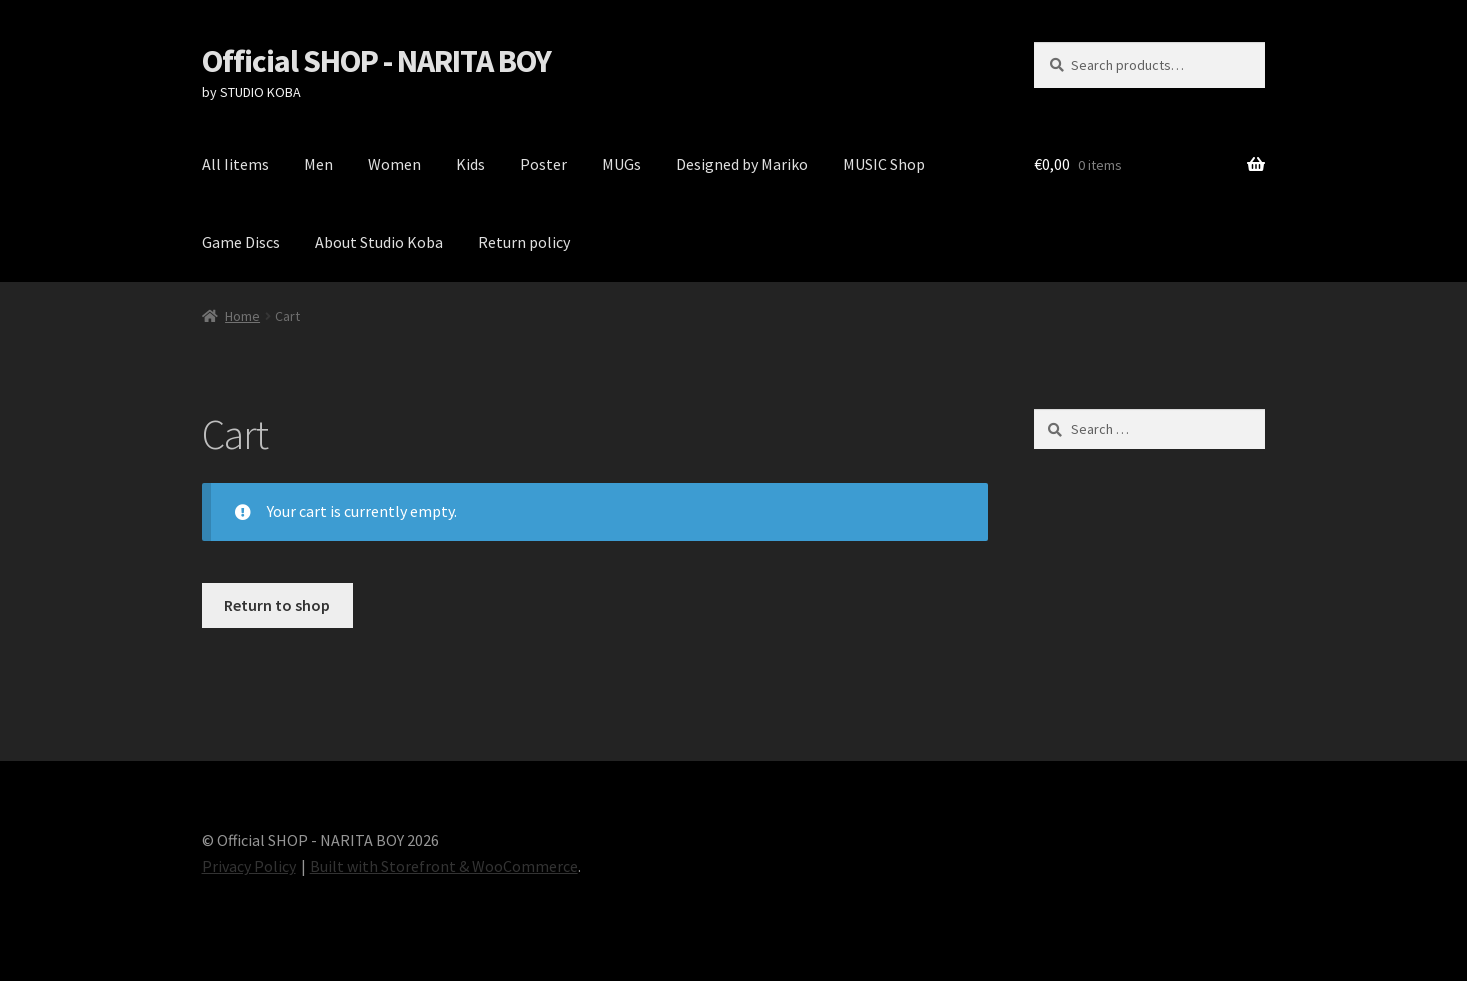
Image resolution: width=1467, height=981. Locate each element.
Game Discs (241, 242)
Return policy (524, 242)
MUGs (621, 164)
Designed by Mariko (742, 164)
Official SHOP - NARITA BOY (376, 61)
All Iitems (235, 164)
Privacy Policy (249, 866)
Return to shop (277, 605)
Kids (470, 164)
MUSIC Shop (884, 164)
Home (242, 316)
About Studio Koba (379, 242)
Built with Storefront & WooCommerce (444, 866)
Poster (543, 164)
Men (318, 164)
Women (394, 164)
